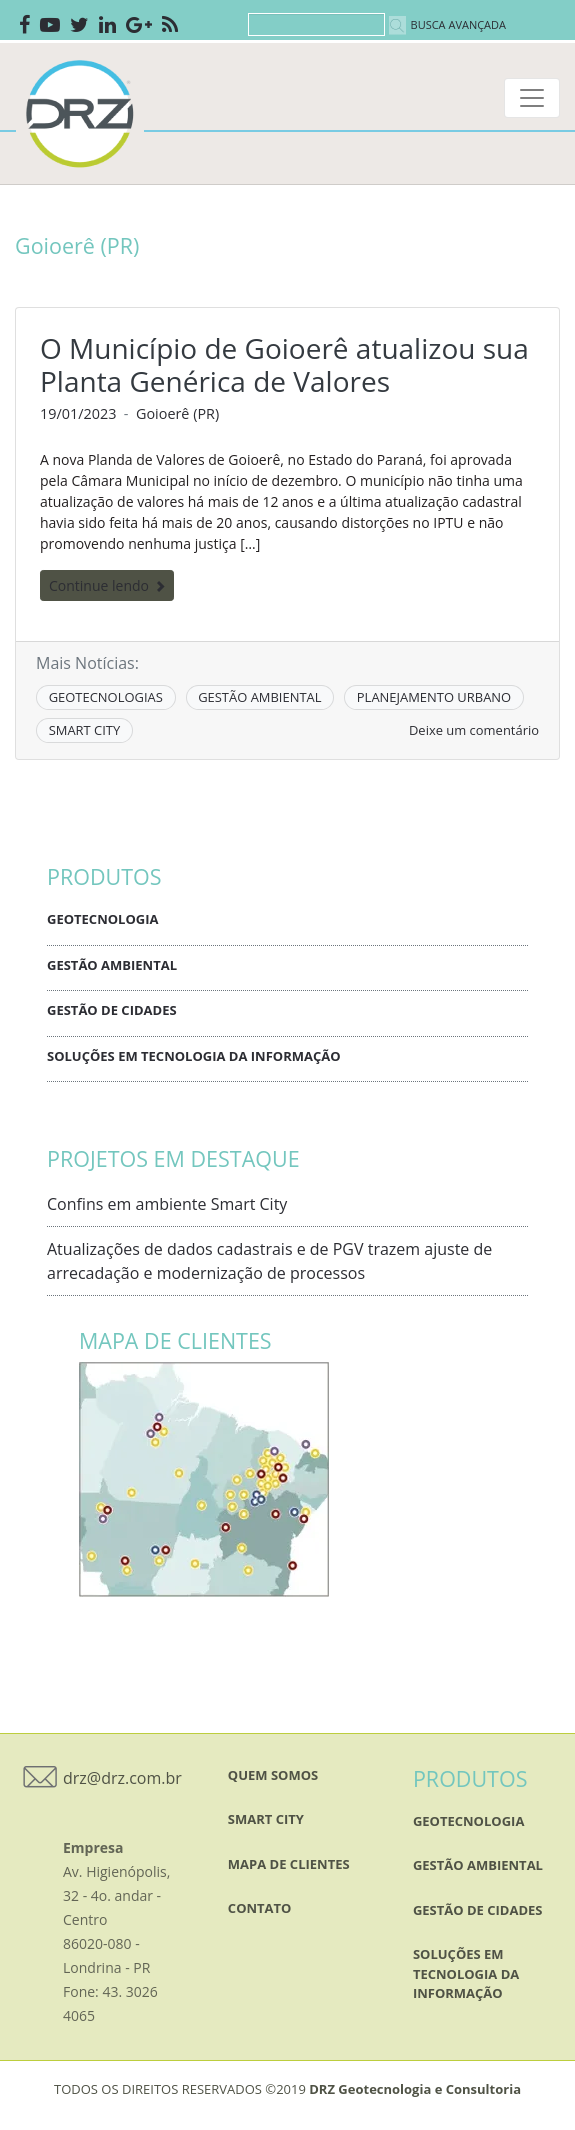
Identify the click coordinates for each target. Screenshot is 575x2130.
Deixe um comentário (474, 730)
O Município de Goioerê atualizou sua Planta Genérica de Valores (284, 365)
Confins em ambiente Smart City (167, 1204)
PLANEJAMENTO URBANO (434, 697)
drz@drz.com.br (122, 1778)
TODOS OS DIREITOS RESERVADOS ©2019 (287, 2089)
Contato (260, 1908)
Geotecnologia (102, 919)
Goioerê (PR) (177, 413)
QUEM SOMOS (273, 1775)
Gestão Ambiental (112, 965)
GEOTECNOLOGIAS (106, 697)
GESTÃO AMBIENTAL (259, 697)
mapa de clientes (289, 1864)
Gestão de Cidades (112, 1010)
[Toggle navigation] (532, 98)
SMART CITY (85, 730)
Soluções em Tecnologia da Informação (194, 1056)
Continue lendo (107, 585)
